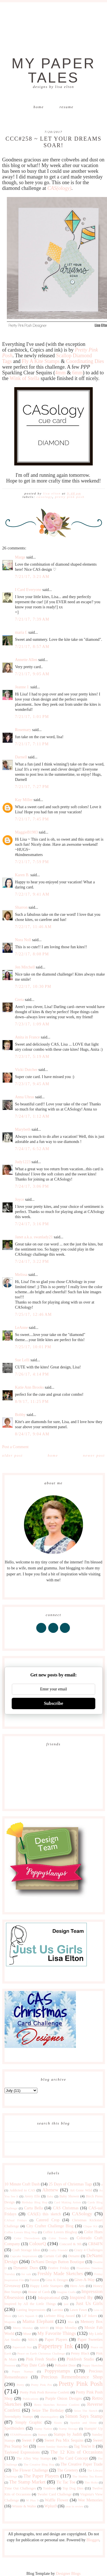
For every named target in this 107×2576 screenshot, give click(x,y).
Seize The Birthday (48, 2410)
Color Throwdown (27, 2238)
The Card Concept (73, 2458)
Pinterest (10, 2365)
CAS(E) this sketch (44, 2214)
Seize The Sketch (85, 2410)
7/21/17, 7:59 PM (32, 862)
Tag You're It (84, 2446)
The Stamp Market (27, 2482)
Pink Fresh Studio (41, 2359)
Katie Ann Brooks (29, 1387)
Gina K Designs (56, 2280)
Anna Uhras (24, 1097)
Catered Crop (47, 2220)
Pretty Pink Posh (70, 496)
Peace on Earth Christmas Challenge (41, 2353)
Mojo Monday (66, 2328)
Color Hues (93, 2232)
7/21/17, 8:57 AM (32, 646)
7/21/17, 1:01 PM (32, 717)
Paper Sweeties (90, 2339)
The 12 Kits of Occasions (76, 2452)
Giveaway (13, 2286)
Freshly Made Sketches (60, 2273)
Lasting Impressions (31, 2310)
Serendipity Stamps (19, 2417)
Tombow (49, 2488)
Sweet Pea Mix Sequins (64, 2440)
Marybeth (23, 1129)
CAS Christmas (65, 2208)
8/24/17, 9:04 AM (32, 1434)
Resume (67, 107)
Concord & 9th (70, 2244)
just (66, 2304)
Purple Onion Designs (63, 2398)
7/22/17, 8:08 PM (32, 954)
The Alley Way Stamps (33, 2458)
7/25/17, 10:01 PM (33, 1347)
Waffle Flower (56, 2500)
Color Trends (58, 2238)
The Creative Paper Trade (81, 2464)
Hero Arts (77, 2286)
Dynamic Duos (25, 2268)
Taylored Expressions (22, 2452)
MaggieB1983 (26, 832)
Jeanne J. (23, 687)
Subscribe (53, 1703)
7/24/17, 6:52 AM (32, 1149)
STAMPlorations (21, 2434)
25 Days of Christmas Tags (70, 2184)
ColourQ (37, 2243)
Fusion (34, 2280)
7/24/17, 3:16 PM (32, 1224)
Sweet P (28, 2440)
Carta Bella (33, 2208)
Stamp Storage (68, 2428)
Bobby (20, 1415)
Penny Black (80, 2353)
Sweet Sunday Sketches (52, 2446)
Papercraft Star (22, 2347)
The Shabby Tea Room (87, 2476)
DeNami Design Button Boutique (57, 2262)
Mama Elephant (37, 2321)
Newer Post (94, 1455)
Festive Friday (58, 2268)
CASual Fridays (16, 2220)
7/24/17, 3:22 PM (32, 1261)
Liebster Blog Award (59, 2316)
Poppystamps (57, 2371)
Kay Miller (24, 800)
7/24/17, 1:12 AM (32, 1116)
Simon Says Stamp (83, 2416)
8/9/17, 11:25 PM (32, 1401)
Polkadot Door (65, 2365)
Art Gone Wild (81, 2190)
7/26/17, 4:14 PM (32, 1374)
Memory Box (91, 2322)
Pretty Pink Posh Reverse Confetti (45, 2392)
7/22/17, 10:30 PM (33, 986)
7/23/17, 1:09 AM (32, 1024)
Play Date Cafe (33, 2365)
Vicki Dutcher (26, 1070)
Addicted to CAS (22, 2190)
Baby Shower (69, 2196)
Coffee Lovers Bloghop (60, 2232)
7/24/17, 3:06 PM (32, 1186)
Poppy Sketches (92, 2365)
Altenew (50, 2190)
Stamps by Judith (68, 2434)
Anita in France (27, 1037)
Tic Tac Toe (65, 2482)
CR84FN (95, 2244)
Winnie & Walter (24, 2506)
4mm (60, 372)
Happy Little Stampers (46, 2286)
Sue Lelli (23, 1360)
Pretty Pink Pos (41, 2384)
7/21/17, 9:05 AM (32, 674)
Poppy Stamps (22, 2371)
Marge (20, 557)
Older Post (12, 1455)
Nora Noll (23, 940)
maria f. (21, 632)
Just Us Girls (89, 2303)
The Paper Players (41, 2476)
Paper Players (56, 2339)
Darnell (21, 757)
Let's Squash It (28, 2316)
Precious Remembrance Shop (71, 2377)
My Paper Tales (54, 71)
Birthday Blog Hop (34, 2202)
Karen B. (22, 875)
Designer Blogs (68, 2573)
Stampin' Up (93, 2429)
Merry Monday (23, 2327)
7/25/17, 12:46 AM (33, 1314)
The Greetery (67, 2470)
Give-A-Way (84, 2280)
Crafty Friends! (58, 2250)
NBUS (32, 2340)
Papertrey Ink (55, 2346)
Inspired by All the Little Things (30, 2304)
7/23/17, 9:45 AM (32, 1084)
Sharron (21, 907)
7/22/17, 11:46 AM (33, 927)
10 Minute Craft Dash (22, 2184)
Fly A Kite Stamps (41, 361)
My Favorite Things (56, 2333)
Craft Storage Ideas (26, 2250)
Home (38, 107)
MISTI (44, 2327)
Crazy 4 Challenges (88, 2250)
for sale (26, 2274)
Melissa (21, 1274)
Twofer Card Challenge (54, 2494)
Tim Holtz (91, 2482)
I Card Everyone (28, 590)
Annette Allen (26, 660)
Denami (74, 2256)
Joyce (19, 1199)
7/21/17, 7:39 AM (32, 619)
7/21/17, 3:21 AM (32, 576)
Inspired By (81, 2297)
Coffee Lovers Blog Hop (21, 2232)
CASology (44, 496)
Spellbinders (15, 2428)
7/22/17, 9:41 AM (32, 894)
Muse (27, 2334)
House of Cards (39, 2292)
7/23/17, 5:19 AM (32, 1056)
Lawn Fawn (78, 2310)
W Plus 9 (32, 2500)
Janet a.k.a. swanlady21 (34, 1237)
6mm (77, 372)
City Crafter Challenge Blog (49, 2226)
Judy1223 (23, 1162)
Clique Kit (90, 2226)
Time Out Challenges (20, 2488)
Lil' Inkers (89, 2316)
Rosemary (23, 730)
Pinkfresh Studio (80, 2359)
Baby (50, 2196)
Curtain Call (52, 2256)
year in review (74, 2506)
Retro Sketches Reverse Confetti (56, 2404)
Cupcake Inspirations (23, 2256)
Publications (31, 2398)
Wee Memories (90, 2500)
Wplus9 (50, 2506)
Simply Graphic (28, 2422)
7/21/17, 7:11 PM (32, 744)
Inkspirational (49, 2298)
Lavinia (57, 2310)
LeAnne (21, 1327)
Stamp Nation (43, 2428)
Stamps (42, 2434)
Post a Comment (15, 1447)
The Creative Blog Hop (38, 2464)
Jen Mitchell (25, 967)
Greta (19, 999)
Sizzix (58, 2422)
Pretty (20, 2384)
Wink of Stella (24, 378)
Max (71, 2321)
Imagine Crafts (66, 2292)
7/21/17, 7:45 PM (32, 819)
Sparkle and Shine (83, 2422)
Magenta (10, 2321)
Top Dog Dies (73, 2488)
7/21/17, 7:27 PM (32, 787)
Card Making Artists (67, 2202)
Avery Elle (32, 2196)
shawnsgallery (49, 2416)
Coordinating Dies (85, 361)
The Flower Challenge (30, 2470)
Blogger (92, 2540)
